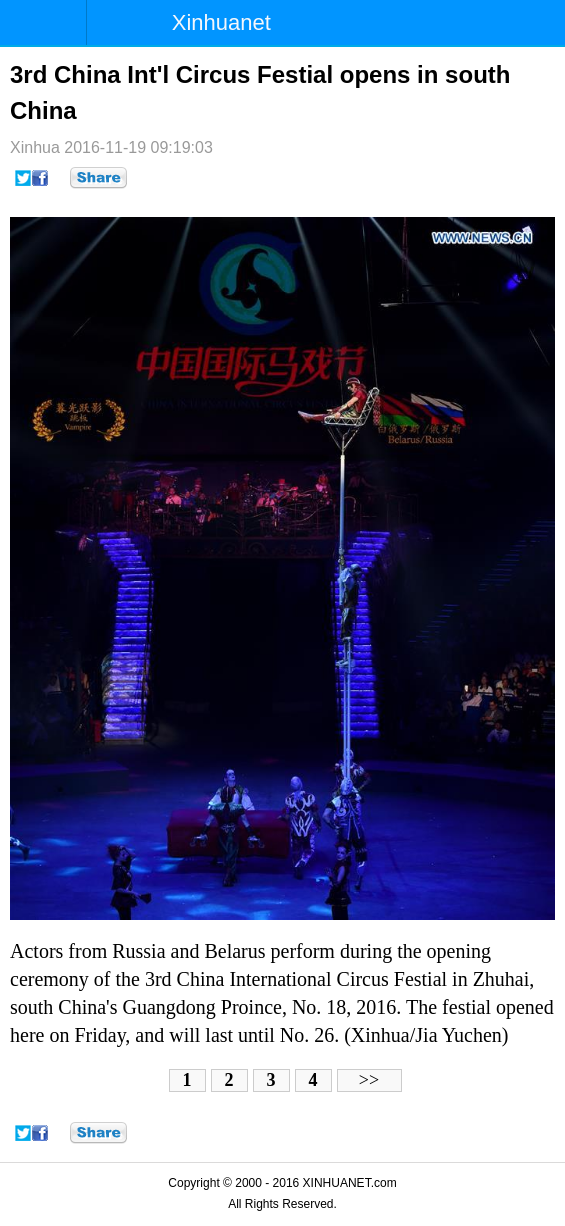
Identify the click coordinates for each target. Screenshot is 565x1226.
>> (369, 1080)
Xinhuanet (221, 22)
